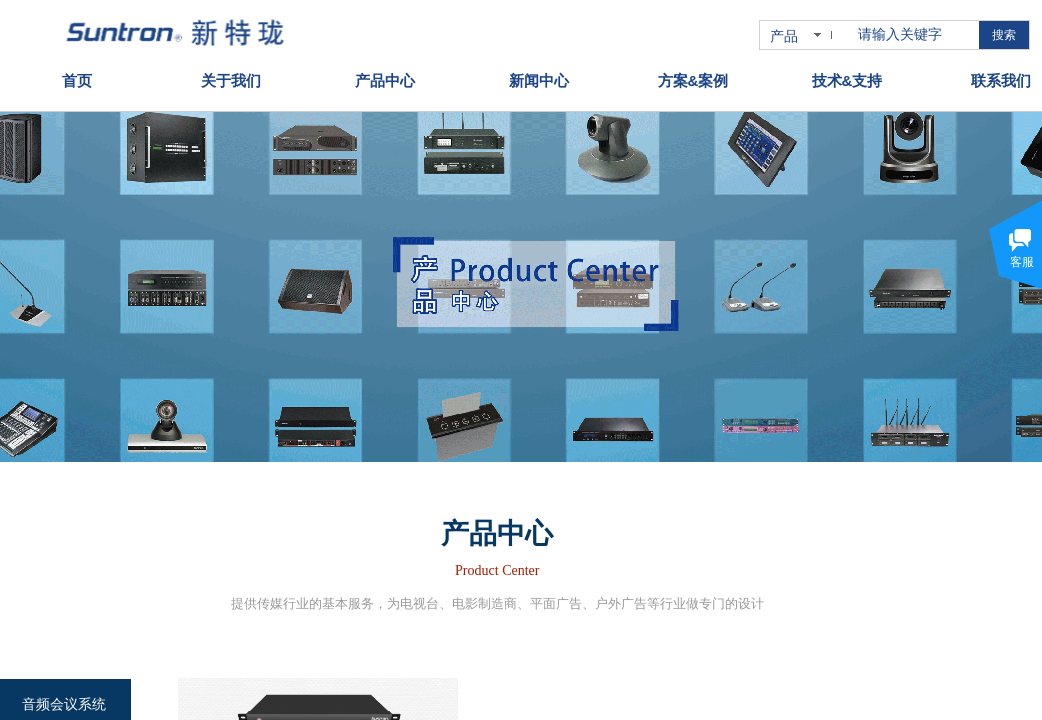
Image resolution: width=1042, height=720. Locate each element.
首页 (77, 76)
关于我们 (231, 76)
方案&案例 (693, 76)
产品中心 (385, 76)
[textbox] (914, 35)
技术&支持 (847, 76)
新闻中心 (539, 76)
